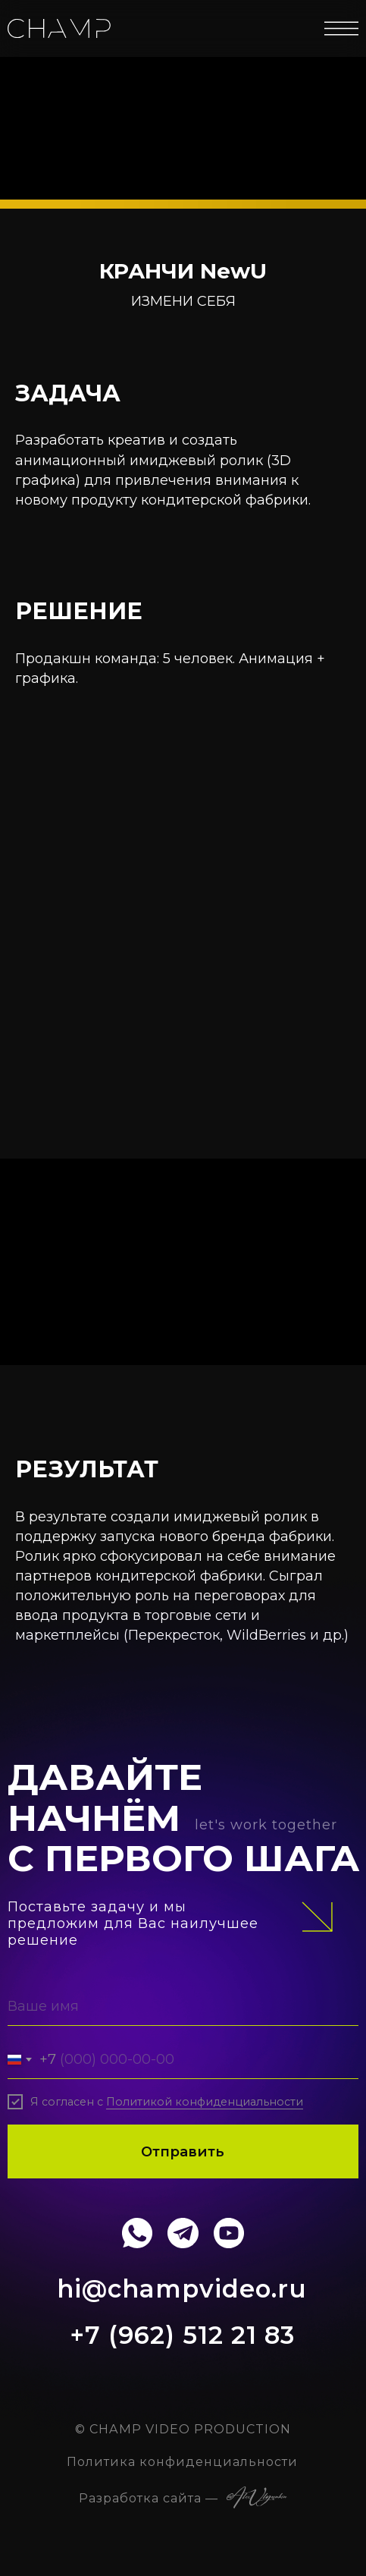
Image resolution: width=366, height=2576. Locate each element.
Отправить (182, 2151)
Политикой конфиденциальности (204, 2102)
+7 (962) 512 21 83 (182, 2335)
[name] (183, 2006)
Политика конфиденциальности (182, 2461)
